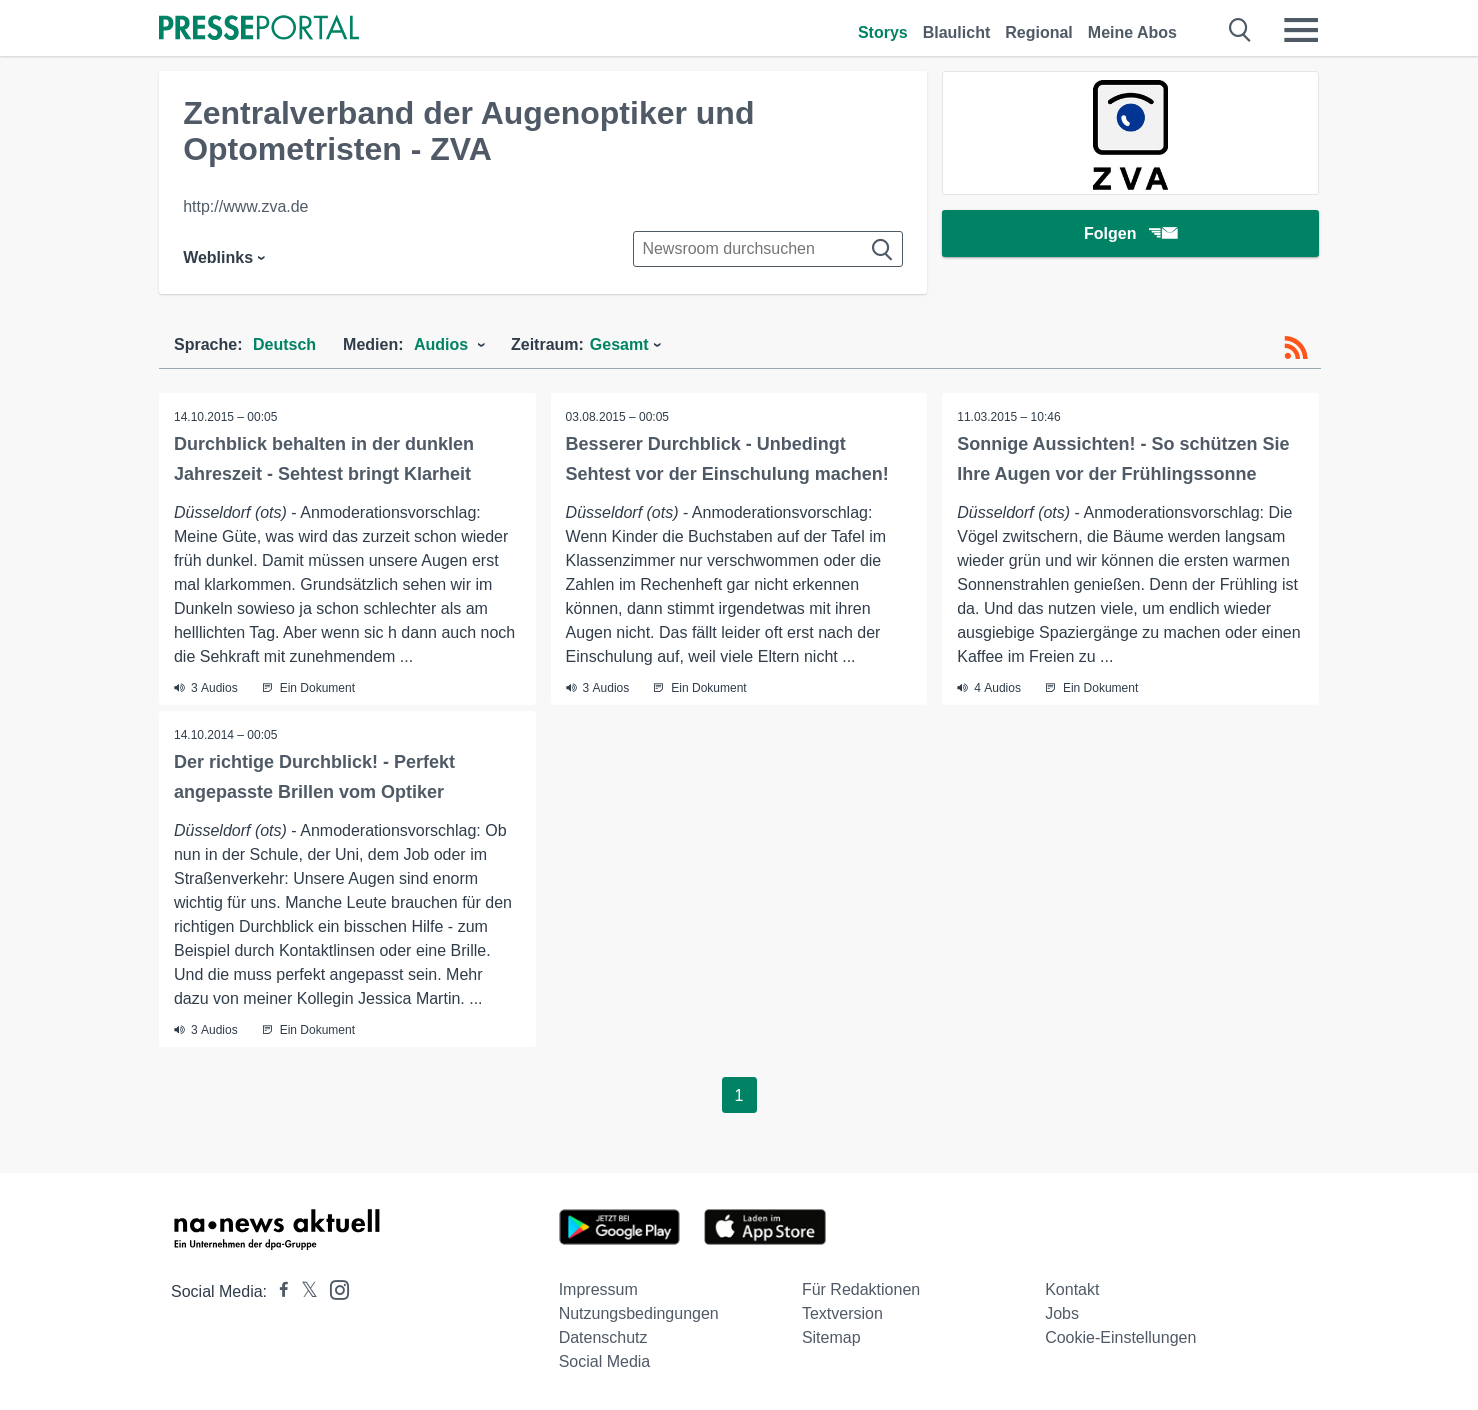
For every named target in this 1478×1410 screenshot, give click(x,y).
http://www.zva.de (245, 206)
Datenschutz (603, 1337)
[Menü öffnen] (1301, 30)
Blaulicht (957, 32)
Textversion (842, 1313)
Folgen (1130, 234)
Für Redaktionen (861, 1289)
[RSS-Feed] (1296, 348)
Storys (883, 32)
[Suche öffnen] (1240, 30)
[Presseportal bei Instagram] (333, 1288)
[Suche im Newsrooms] (768, 249)
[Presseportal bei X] (303, 1291)
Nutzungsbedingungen (639, 1313)
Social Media (605, 1361)
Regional (1039, 32)
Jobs (1062, 1313)
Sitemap (831, 1337)
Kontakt (1072, 1289)
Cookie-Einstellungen (1120, 1337)
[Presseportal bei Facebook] (278, 1291)
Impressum (598, 1289)
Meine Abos (1132, 32)
